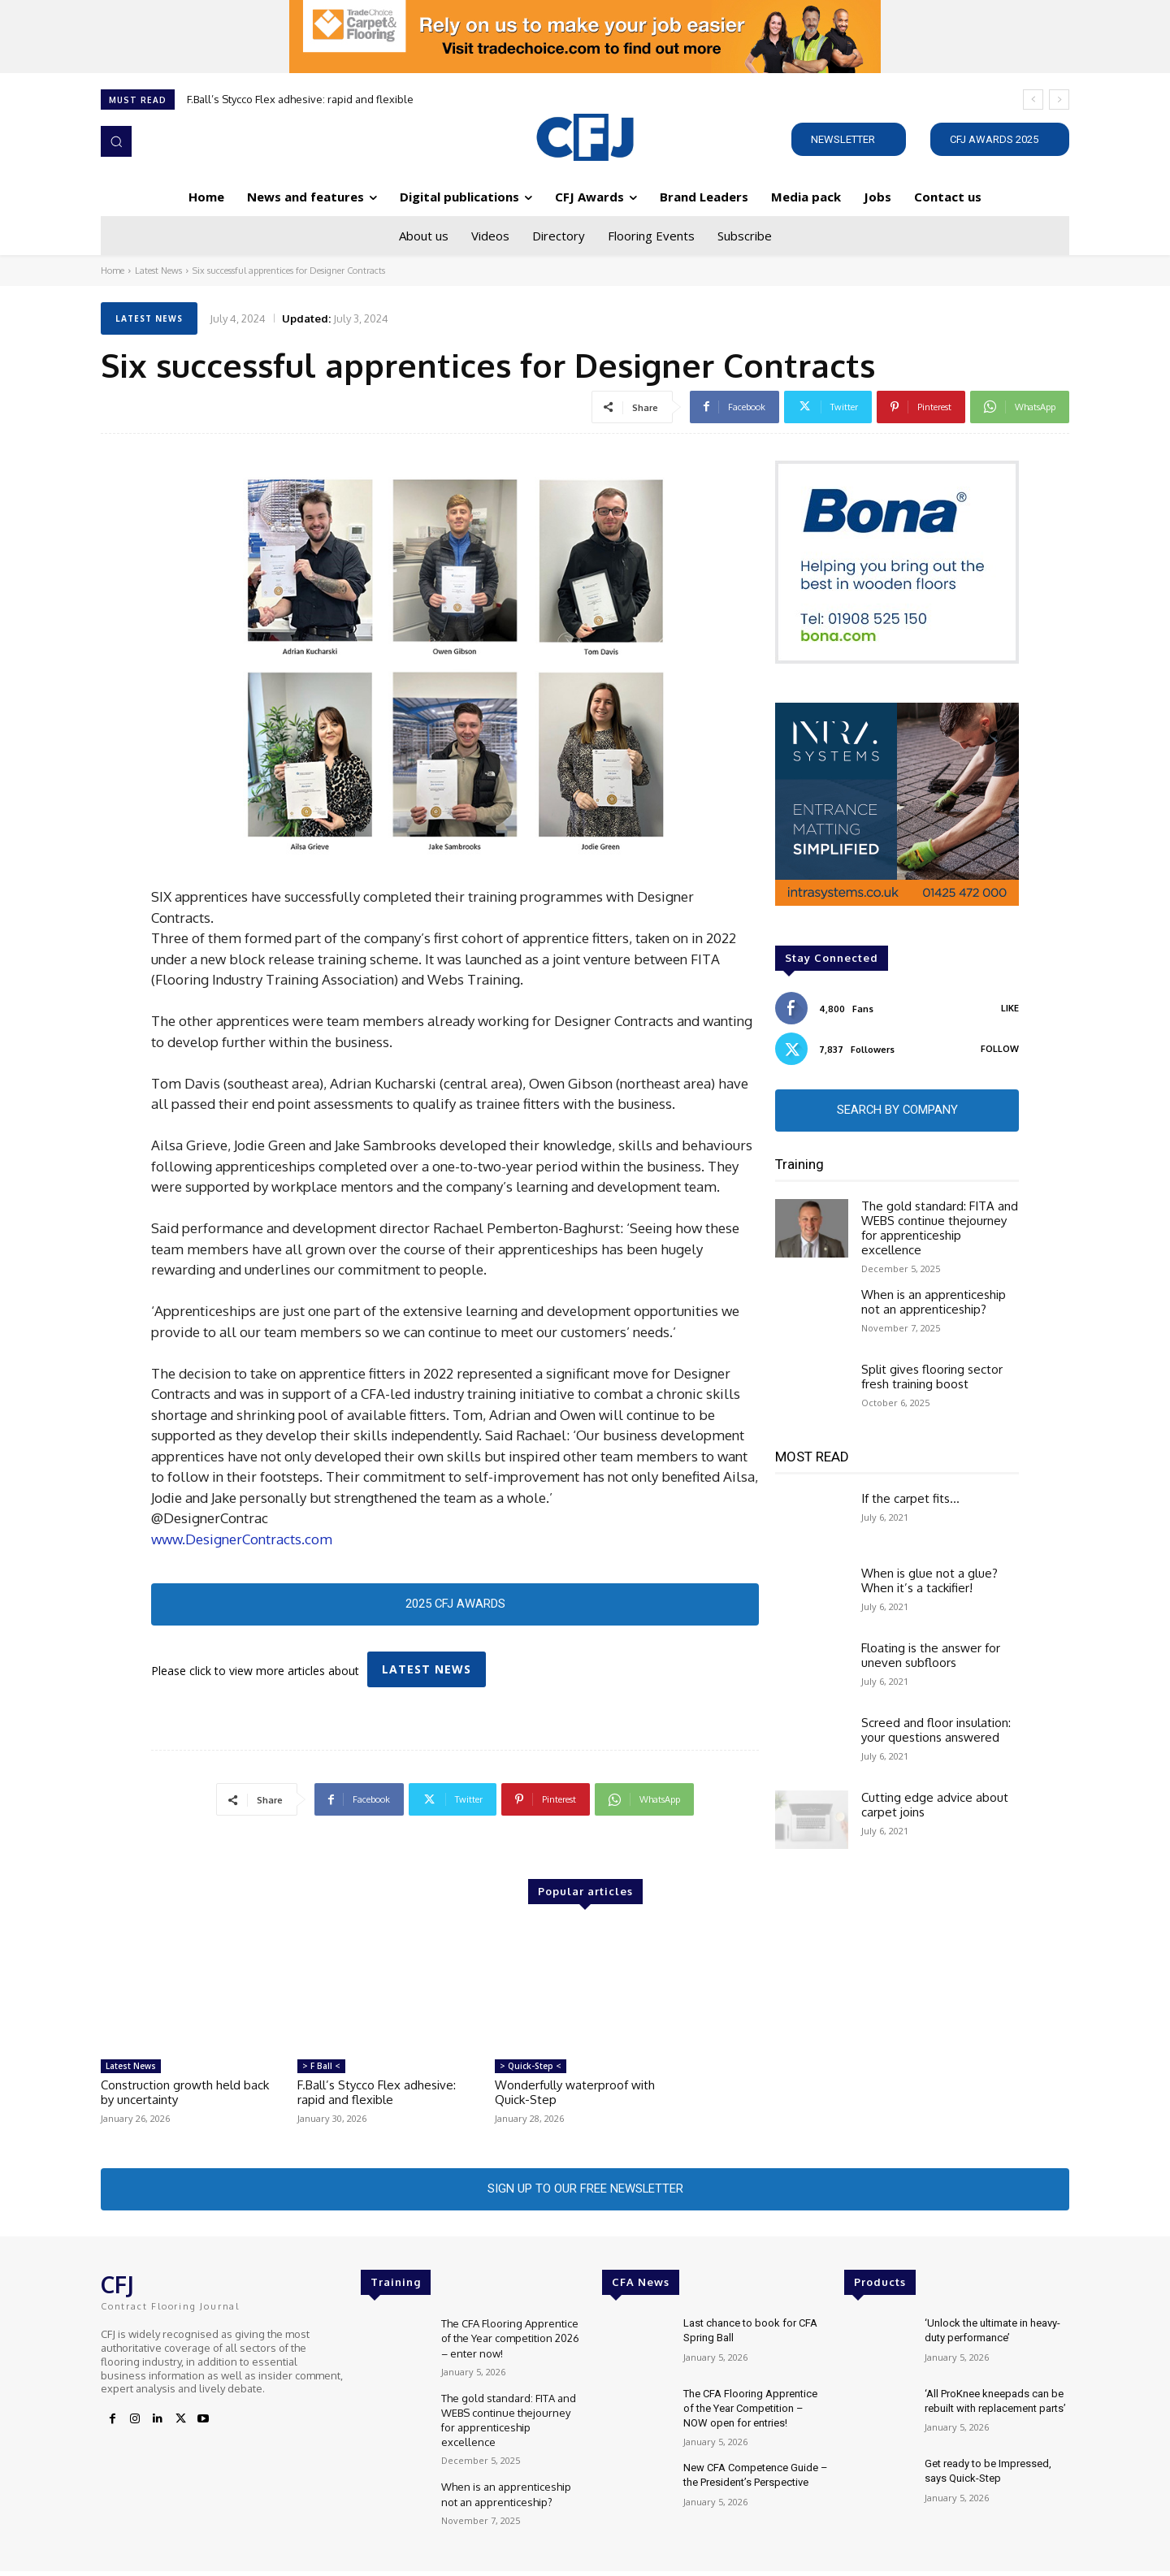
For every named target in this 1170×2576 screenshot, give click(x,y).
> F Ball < (321, 2068)
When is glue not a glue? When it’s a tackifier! (929, 1583)
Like (1010, 1008)
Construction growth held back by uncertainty (185, 2095)
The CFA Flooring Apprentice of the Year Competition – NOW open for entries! (750, 2413)
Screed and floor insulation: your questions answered (936, 1732)
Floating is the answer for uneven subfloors (930, 1658)
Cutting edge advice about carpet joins (934, 1807)
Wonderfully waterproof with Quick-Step (575, 2095)
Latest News (158, 270)
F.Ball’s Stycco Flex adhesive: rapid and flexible (300, 99)
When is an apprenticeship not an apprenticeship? (933, 1304)
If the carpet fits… (910, 1501)
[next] (1059, 99)
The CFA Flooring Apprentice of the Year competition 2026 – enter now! (510, 2343)
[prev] (1033, 99)
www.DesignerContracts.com (241, 1539)
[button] (116, 141)
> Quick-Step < (530, 2068)
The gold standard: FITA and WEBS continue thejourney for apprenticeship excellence (939, 1230)
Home (112, 270)
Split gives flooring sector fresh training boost (932, 1379)
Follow (1000, 1048)
